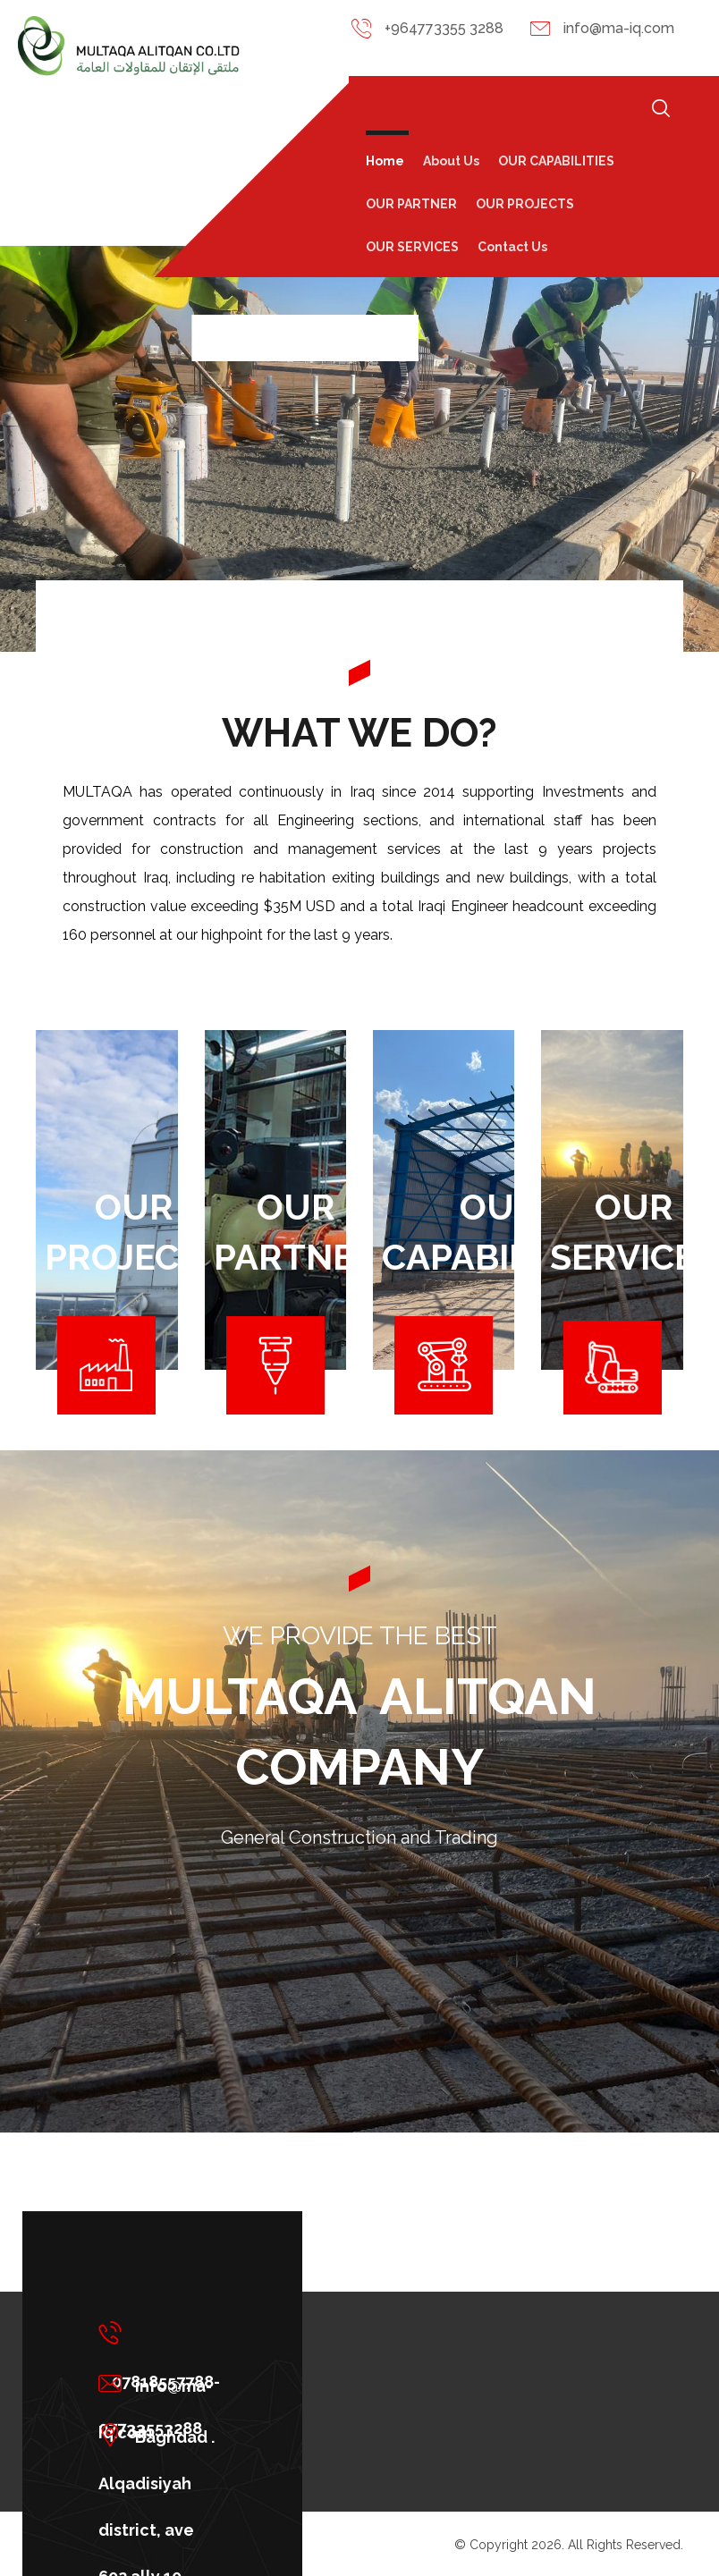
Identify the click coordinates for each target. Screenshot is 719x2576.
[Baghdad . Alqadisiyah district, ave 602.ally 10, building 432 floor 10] (163, 2434)
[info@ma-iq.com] (163, 2384)
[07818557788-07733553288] (163, 2333)
